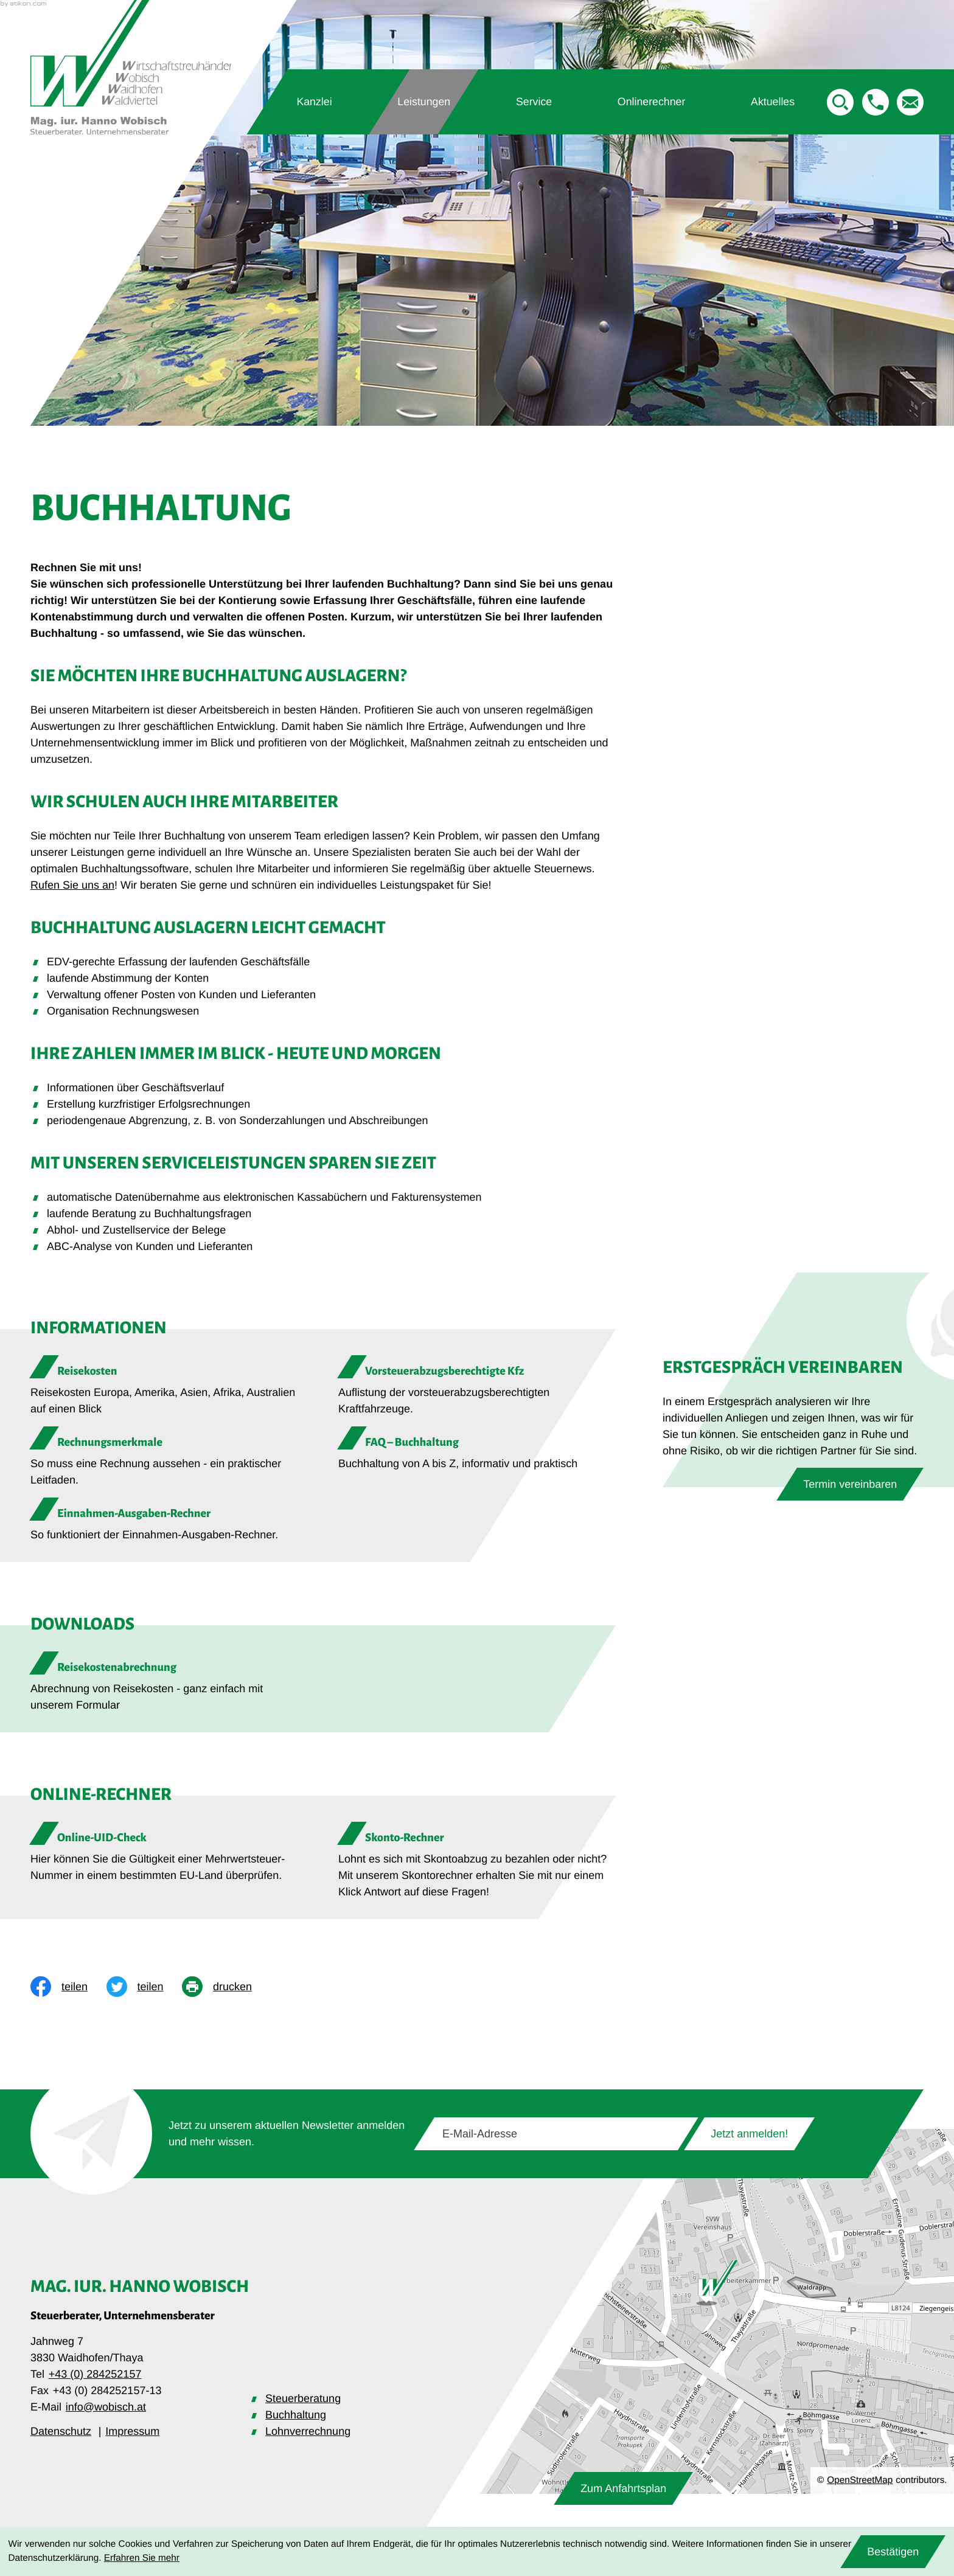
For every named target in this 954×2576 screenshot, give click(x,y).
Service (533, 101)
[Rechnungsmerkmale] (169, 1456)
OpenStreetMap (860, 2480)
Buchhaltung (295, 2415)
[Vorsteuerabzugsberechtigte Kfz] (477, 1385)
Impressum (132, 2431)
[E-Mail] (556, 2133)
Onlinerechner (650, 101)
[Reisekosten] (169, 1385)
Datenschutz (60, 2431)
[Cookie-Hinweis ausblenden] (893, 2551)
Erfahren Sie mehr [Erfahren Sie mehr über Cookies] (141, 2558)
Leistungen (424, 101)
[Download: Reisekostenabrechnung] (169, 1685)
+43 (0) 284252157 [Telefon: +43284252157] (95, 2374)
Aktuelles (772, 101)
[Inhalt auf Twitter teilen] (144, 1986)
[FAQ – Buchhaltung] (477, 1448)
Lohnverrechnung (307, 2431)
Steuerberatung (303, 2398)
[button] (875, 101)
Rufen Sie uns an (72, 885)
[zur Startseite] (130, 67)
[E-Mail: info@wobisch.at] (910, 101)
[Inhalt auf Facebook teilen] (68, 1986)
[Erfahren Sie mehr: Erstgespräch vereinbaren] (850, 1484)
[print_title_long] (226, 1986)
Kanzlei (315, 101)
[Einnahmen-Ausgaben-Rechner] (169, 1519)
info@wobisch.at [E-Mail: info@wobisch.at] (106, 2407)
